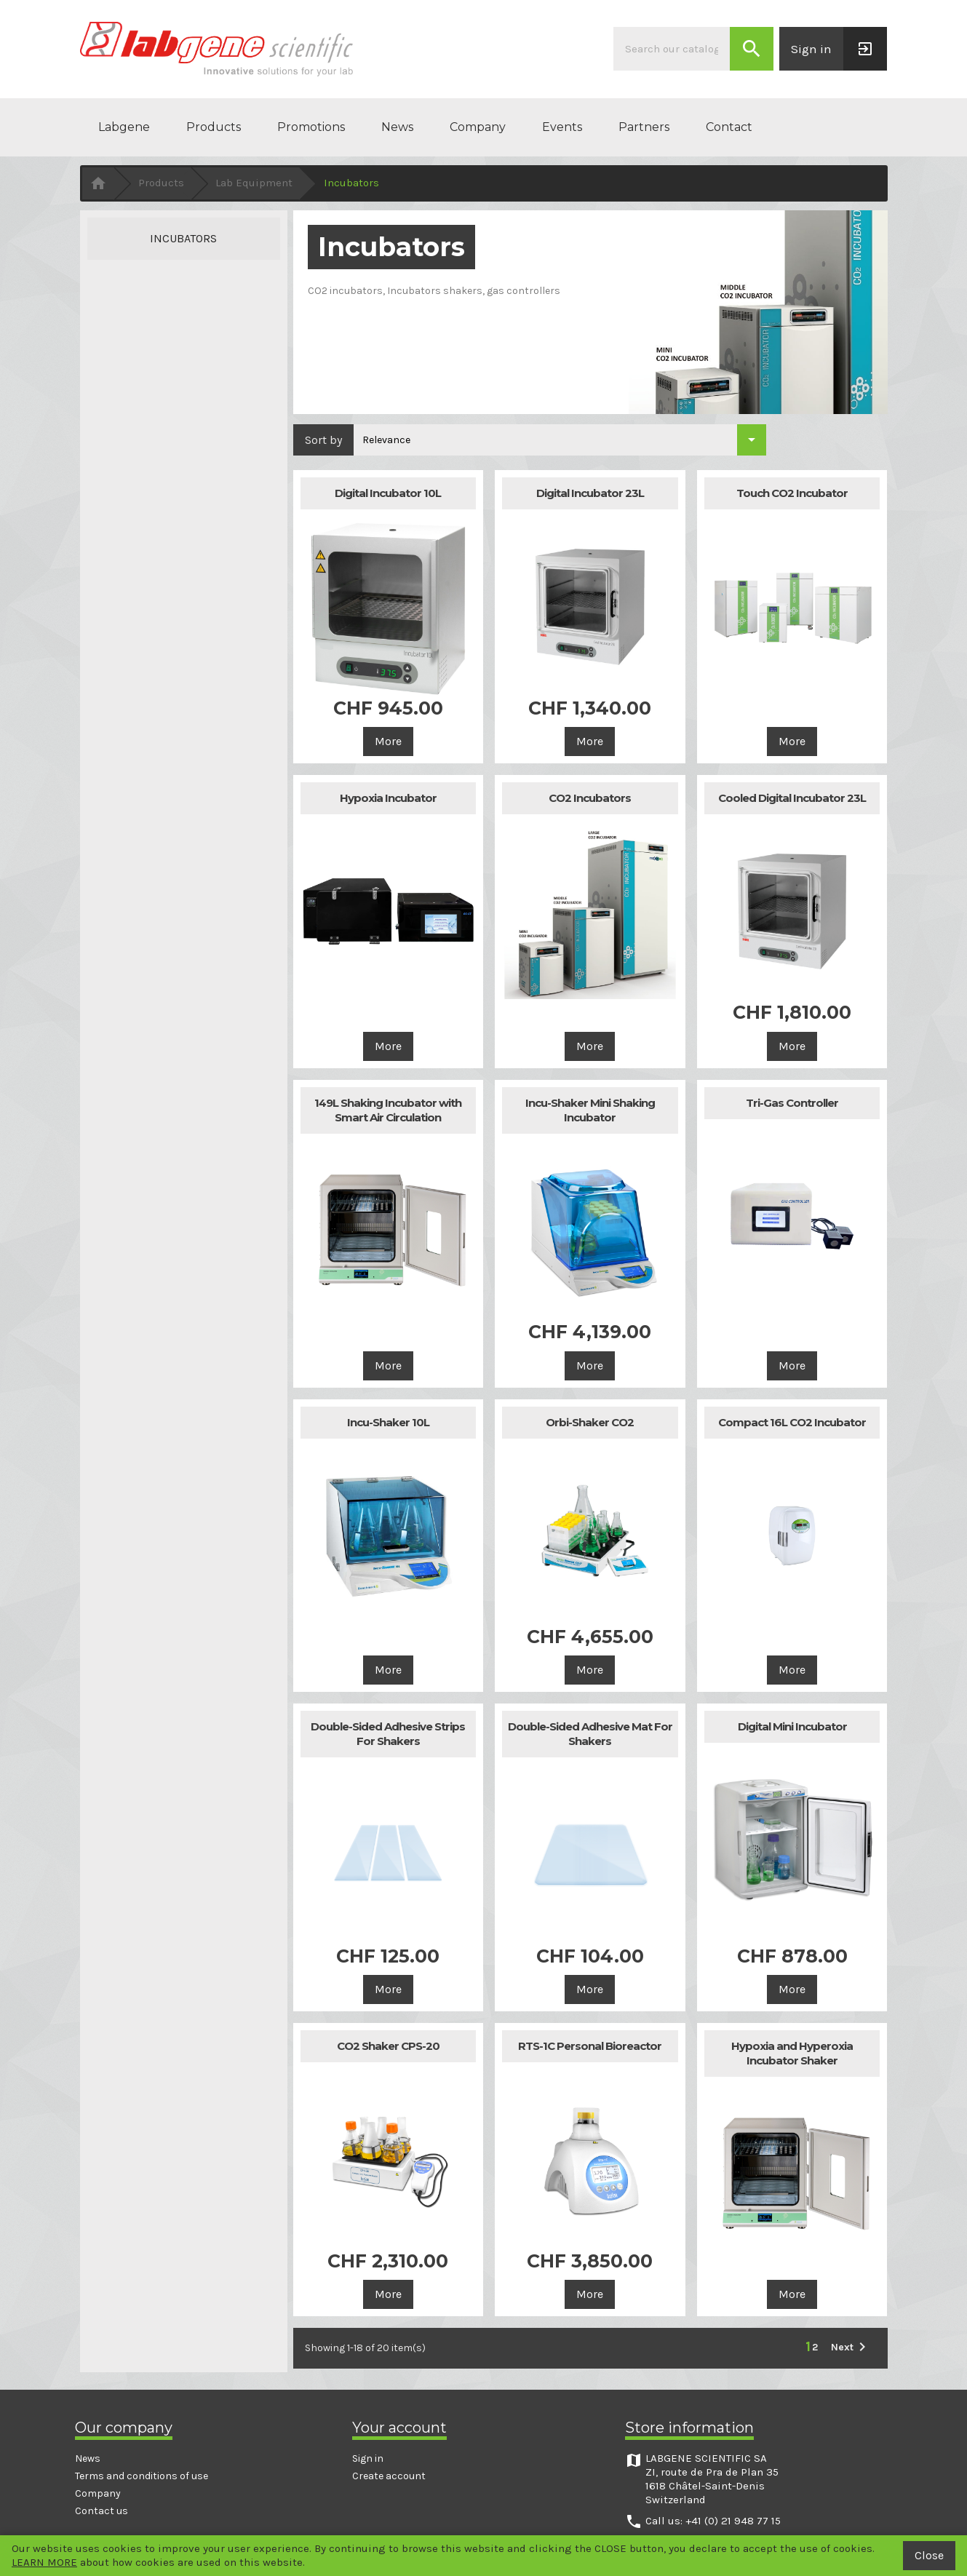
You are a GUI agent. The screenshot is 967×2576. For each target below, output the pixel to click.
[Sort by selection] (560, 440)
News (397, 127)
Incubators (183, 238)
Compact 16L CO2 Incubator (792, 1422)
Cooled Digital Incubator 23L (792, 798)
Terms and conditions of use (141, 2476)
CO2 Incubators (590, 798)
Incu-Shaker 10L (388, 1422)
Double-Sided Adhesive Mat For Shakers (590, 1734)
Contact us (101, 2511)
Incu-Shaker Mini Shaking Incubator (590, 1110)
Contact (729, 127)
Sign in (367, 2458)
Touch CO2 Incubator (792, 493)
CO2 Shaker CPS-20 (388, 2046)
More (388, 741)
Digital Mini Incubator (792, 1726)
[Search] (671, 49)
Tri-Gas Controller (792, 1103)
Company (478, 127)
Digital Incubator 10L (388, 493)
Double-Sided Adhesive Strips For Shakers (388, 1734)
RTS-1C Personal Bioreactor (589, 2046)
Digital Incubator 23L (590, 493)
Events (562, 127)
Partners (643, 127)
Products (213, 127)
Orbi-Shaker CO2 (590, 1422)
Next (851, 2347)
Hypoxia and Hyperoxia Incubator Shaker (792, 2053)
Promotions (311, 127)
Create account (389, 2476)
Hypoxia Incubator (388, 798)
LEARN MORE (44, 2562)
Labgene (124, 127)
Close (929, 2555)
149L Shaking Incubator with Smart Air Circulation (387, 1110)
